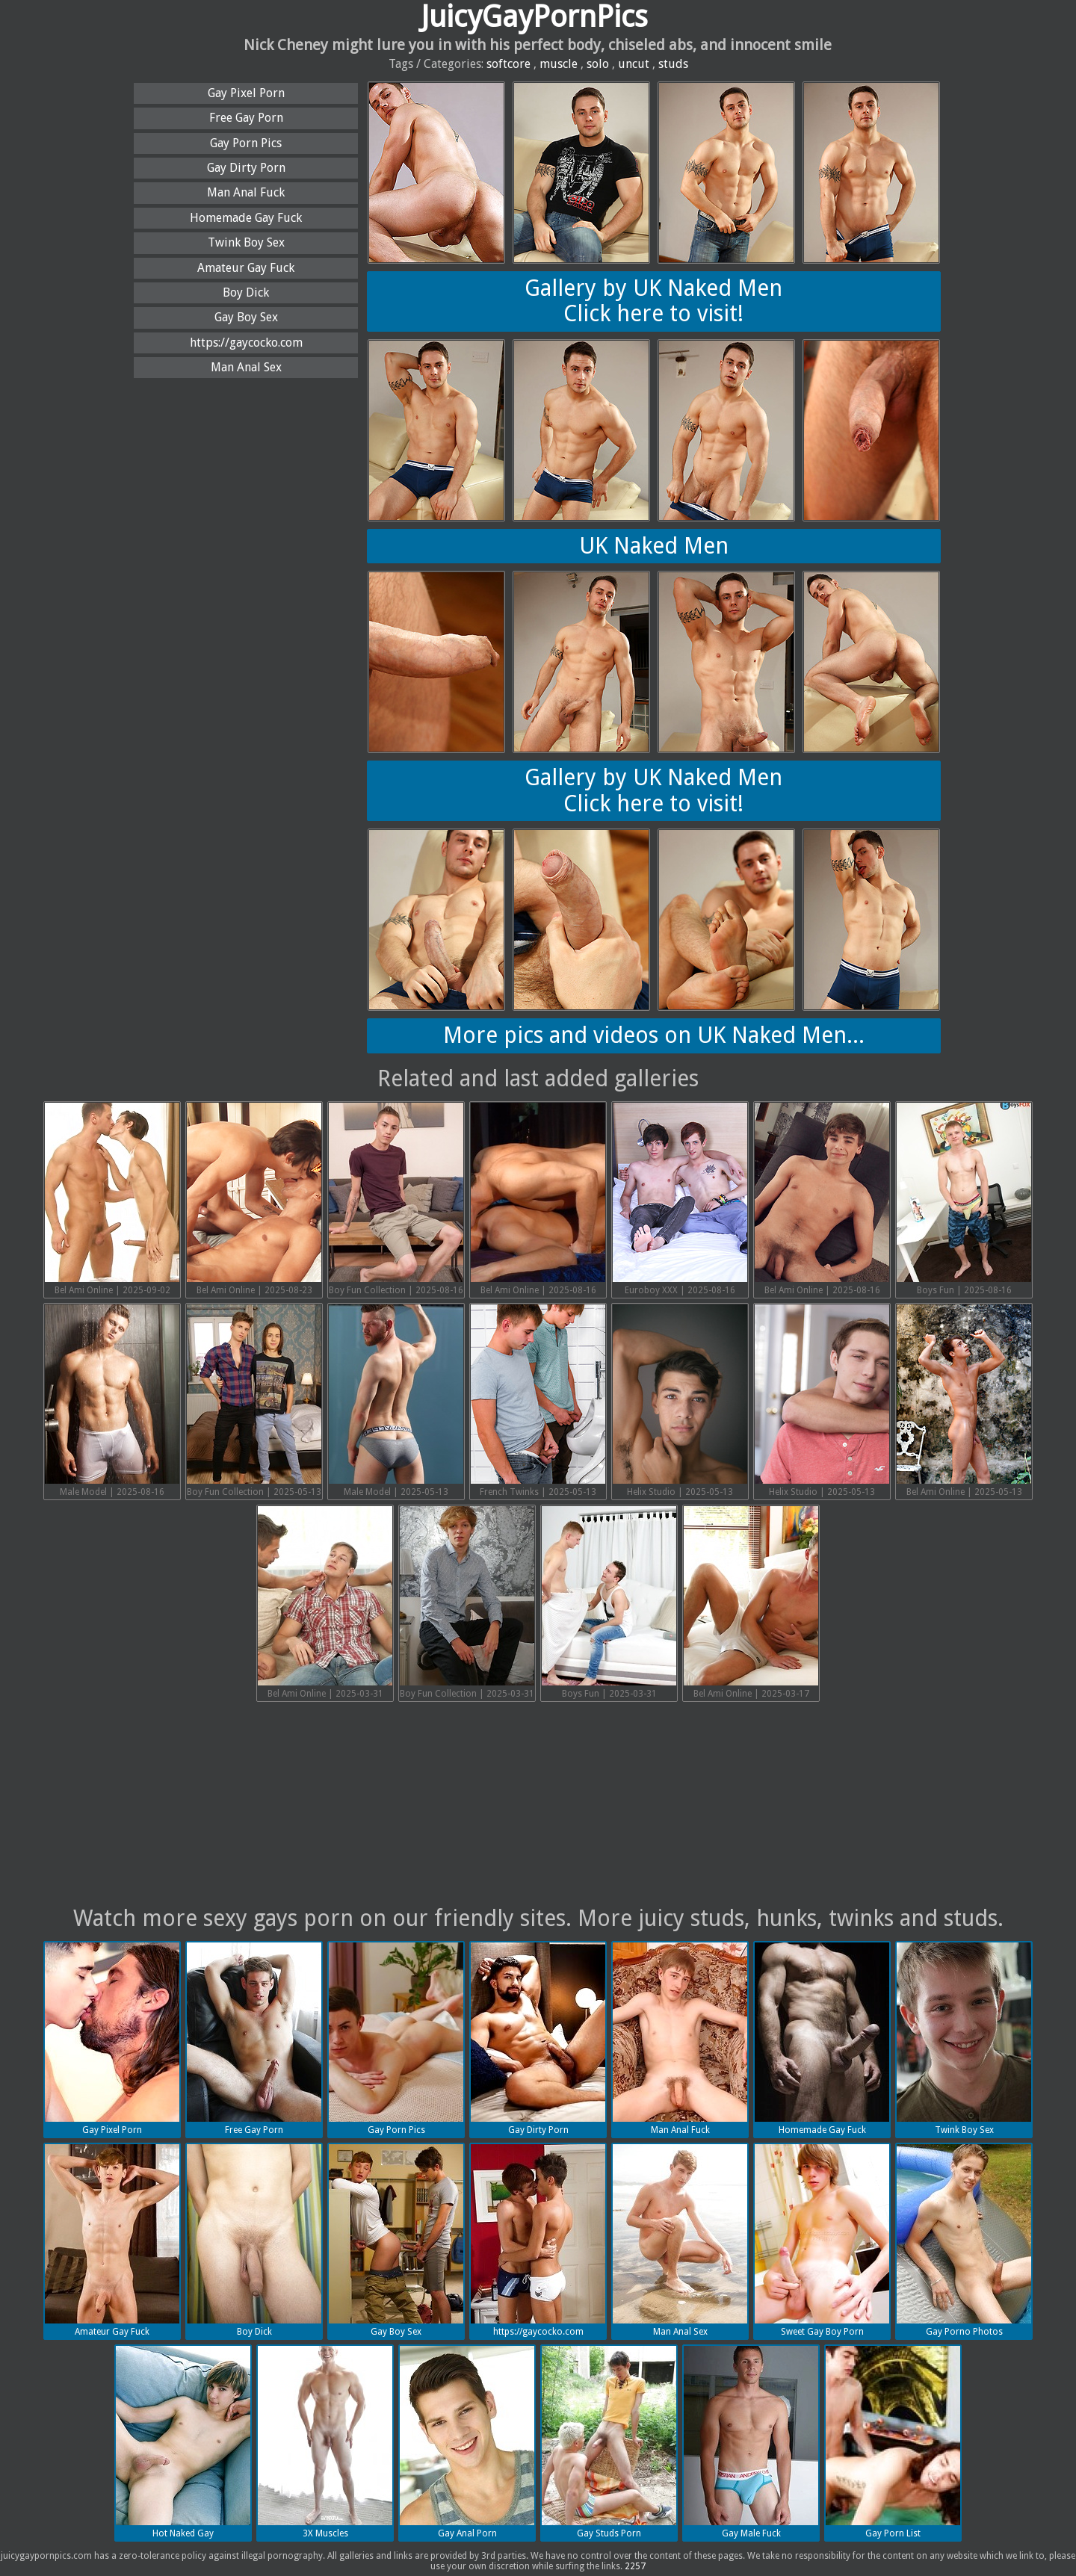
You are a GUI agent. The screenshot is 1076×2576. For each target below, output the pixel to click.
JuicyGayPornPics (534, 17)
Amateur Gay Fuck (245, 268)
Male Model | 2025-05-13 (396, 1400)
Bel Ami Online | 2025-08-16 (538, 1199)
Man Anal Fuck (246, 192)
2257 (635, 2566)
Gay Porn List (893, 2442)
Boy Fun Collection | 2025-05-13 (254, 1400)
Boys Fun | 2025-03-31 (609, 1602)
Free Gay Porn (246, 118)
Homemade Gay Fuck (246, 218)
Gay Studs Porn (609, 2442)
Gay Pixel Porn (246, 93)
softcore (508, 64)
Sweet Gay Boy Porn (822, 2240)
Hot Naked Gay (183, 2442)
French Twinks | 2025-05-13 (538, 1400)
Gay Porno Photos (964, 2240)
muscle (558, 64)
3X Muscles (325, 2442)
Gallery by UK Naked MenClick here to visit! (653, 301)
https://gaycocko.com (246, 342)
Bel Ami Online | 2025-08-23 (254, 1199)
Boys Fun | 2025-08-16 (964, 1199)
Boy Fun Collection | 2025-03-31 (467, 1602)
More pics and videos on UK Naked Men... (654, 1035)
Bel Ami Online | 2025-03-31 (325, 1602)
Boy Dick (246, 292)
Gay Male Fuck (751, 2442)
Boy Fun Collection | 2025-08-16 (396, 1199)
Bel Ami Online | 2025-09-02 (112, 1199)
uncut (633, 64)
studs (673, 64)
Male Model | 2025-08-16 (112, 1400)
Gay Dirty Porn (246, 168)
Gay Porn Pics (246, 143)
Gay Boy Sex (246, 317)
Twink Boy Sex (246, 242)
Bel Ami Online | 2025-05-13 (964, 1400)
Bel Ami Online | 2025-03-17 (751, 1602)
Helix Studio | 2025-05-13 (680, 1400)
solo (598, 64)
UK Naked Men (654, 546)
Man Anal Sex (246, 367)
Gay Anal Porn (467, 2442)
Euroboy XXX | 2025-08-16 (680, 1199)
